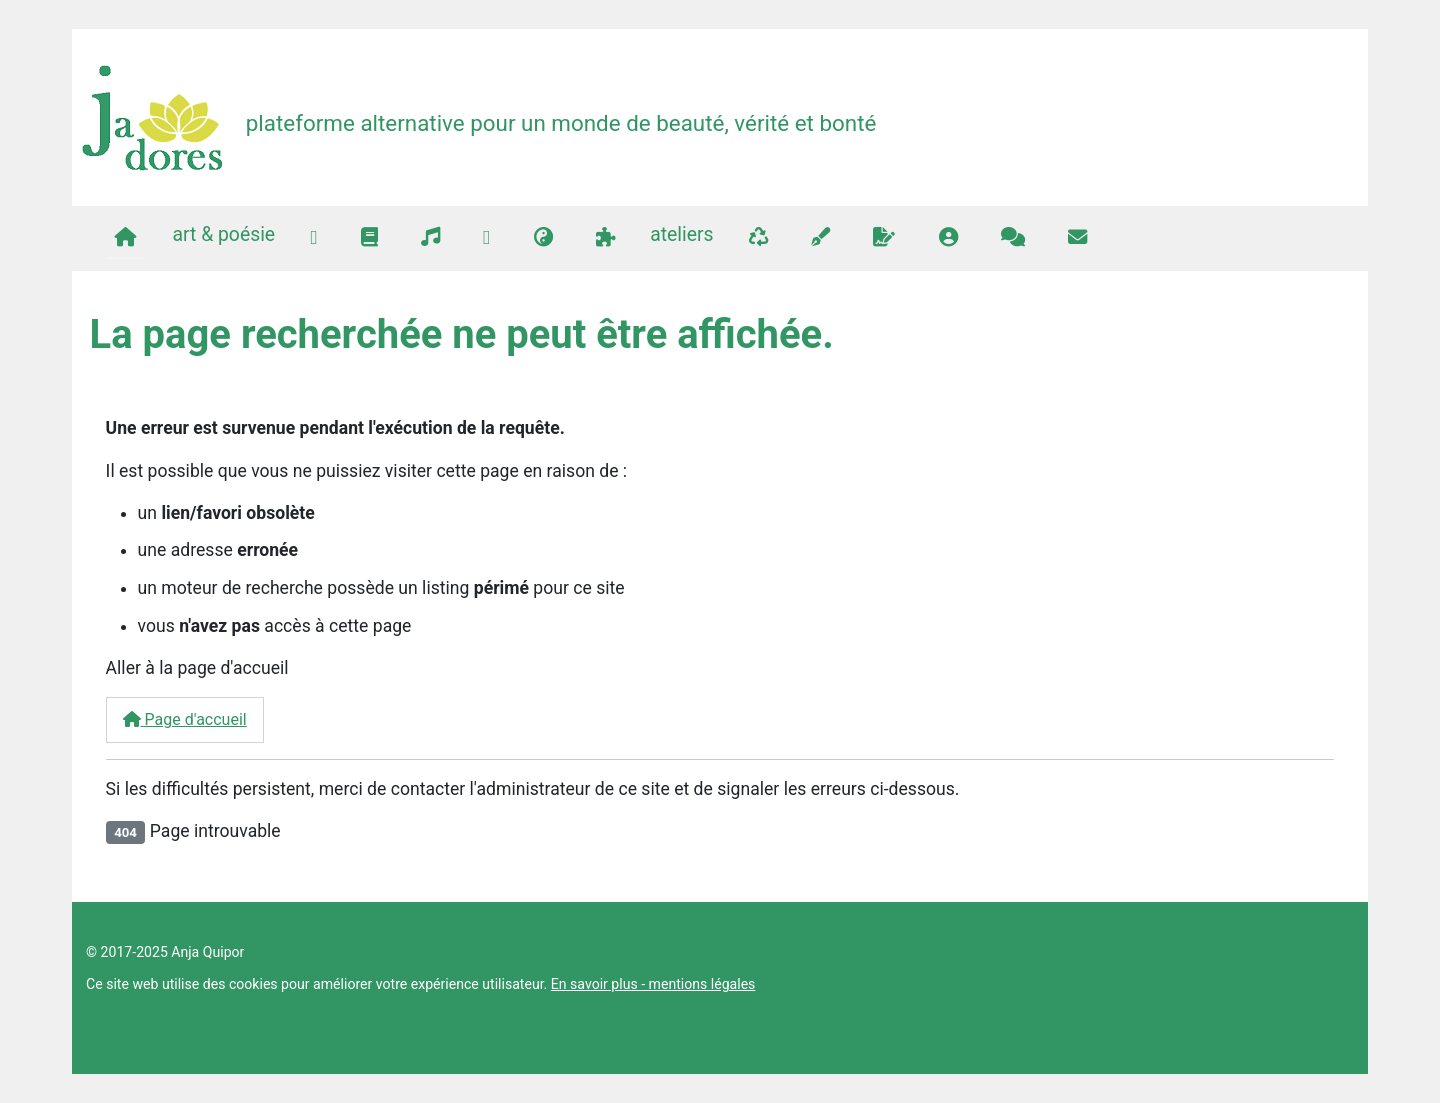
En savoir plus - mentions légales (653, 984)
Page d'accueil (185, 719)
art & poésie (223, 234)
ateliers (681, 234)
